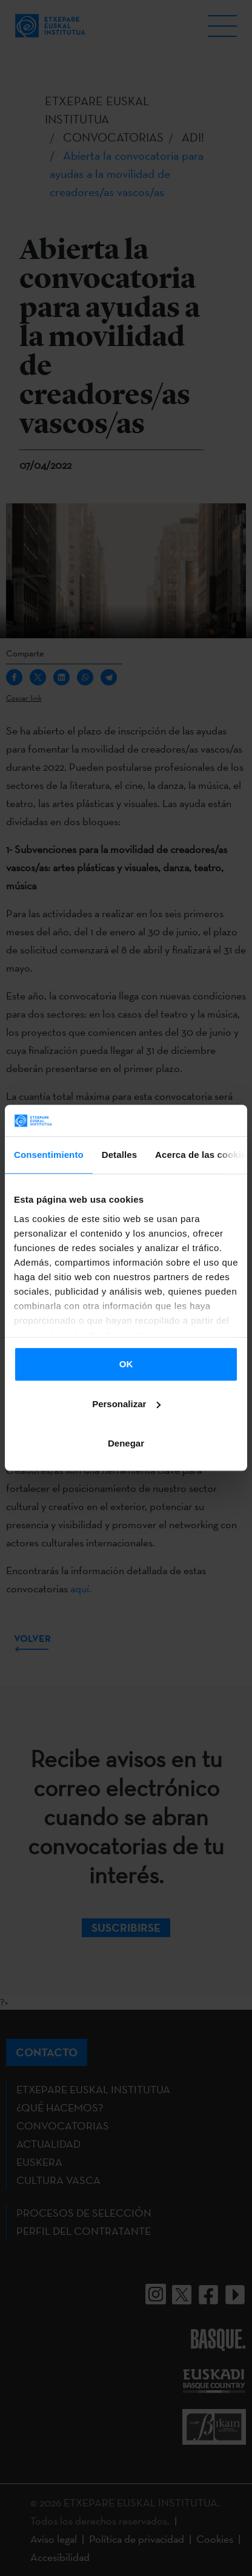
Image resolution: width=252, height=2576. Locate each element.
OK (126, 1364)
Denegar (126, 1444)
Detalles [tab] (119, 1155)
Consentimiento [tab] (49, 1155)
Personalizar (126, 1404)
